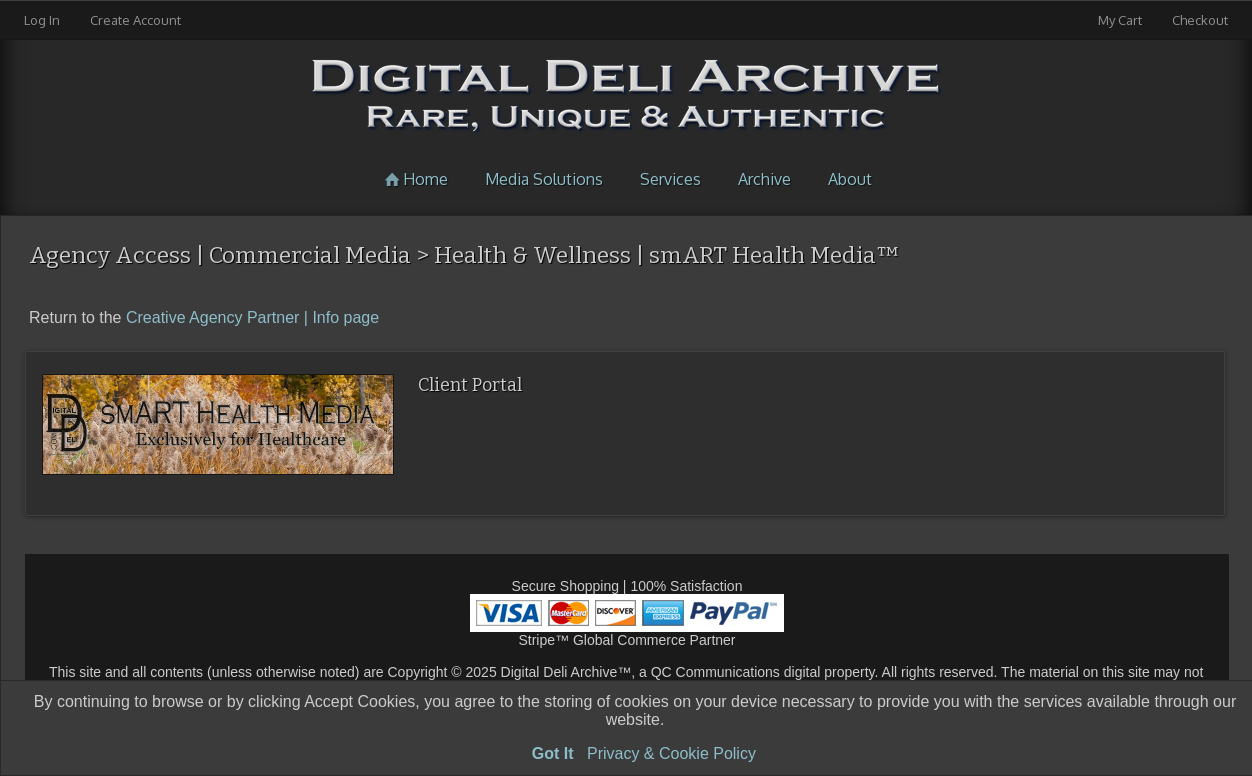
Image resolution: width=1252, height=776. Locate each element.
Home (413, 179)
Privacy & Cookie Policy (671, 753)
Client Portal (470, 385)
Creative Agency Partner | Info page (252, 317)
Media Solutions (544, 179)
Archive (764, 179)
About (850, 179)
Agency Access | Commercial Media (220, 255)
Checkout (1200, 20)
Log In (42, 20)
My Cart (1121, 20)
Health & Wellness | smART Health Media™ (667, 255)
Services (670, 179)
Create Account (135, 20)
